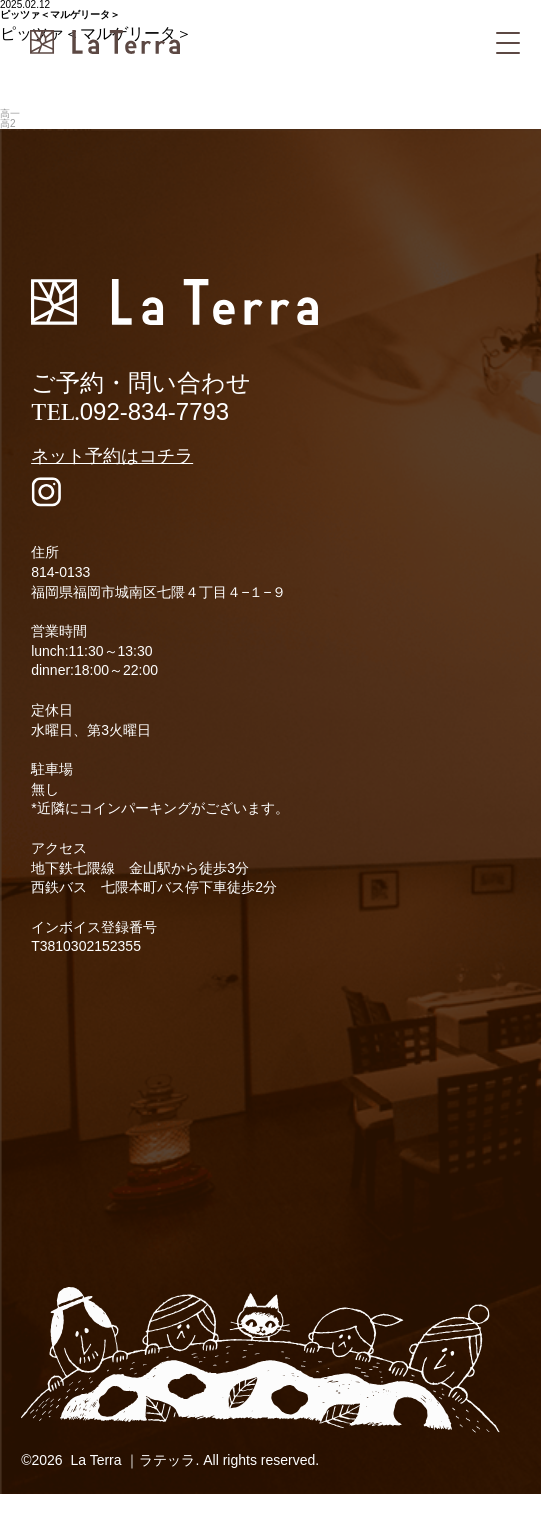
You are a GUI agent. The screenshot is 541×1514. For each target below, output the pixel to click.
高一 (10, 113)
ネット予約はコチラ (112, 456)
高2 (8, 123)
